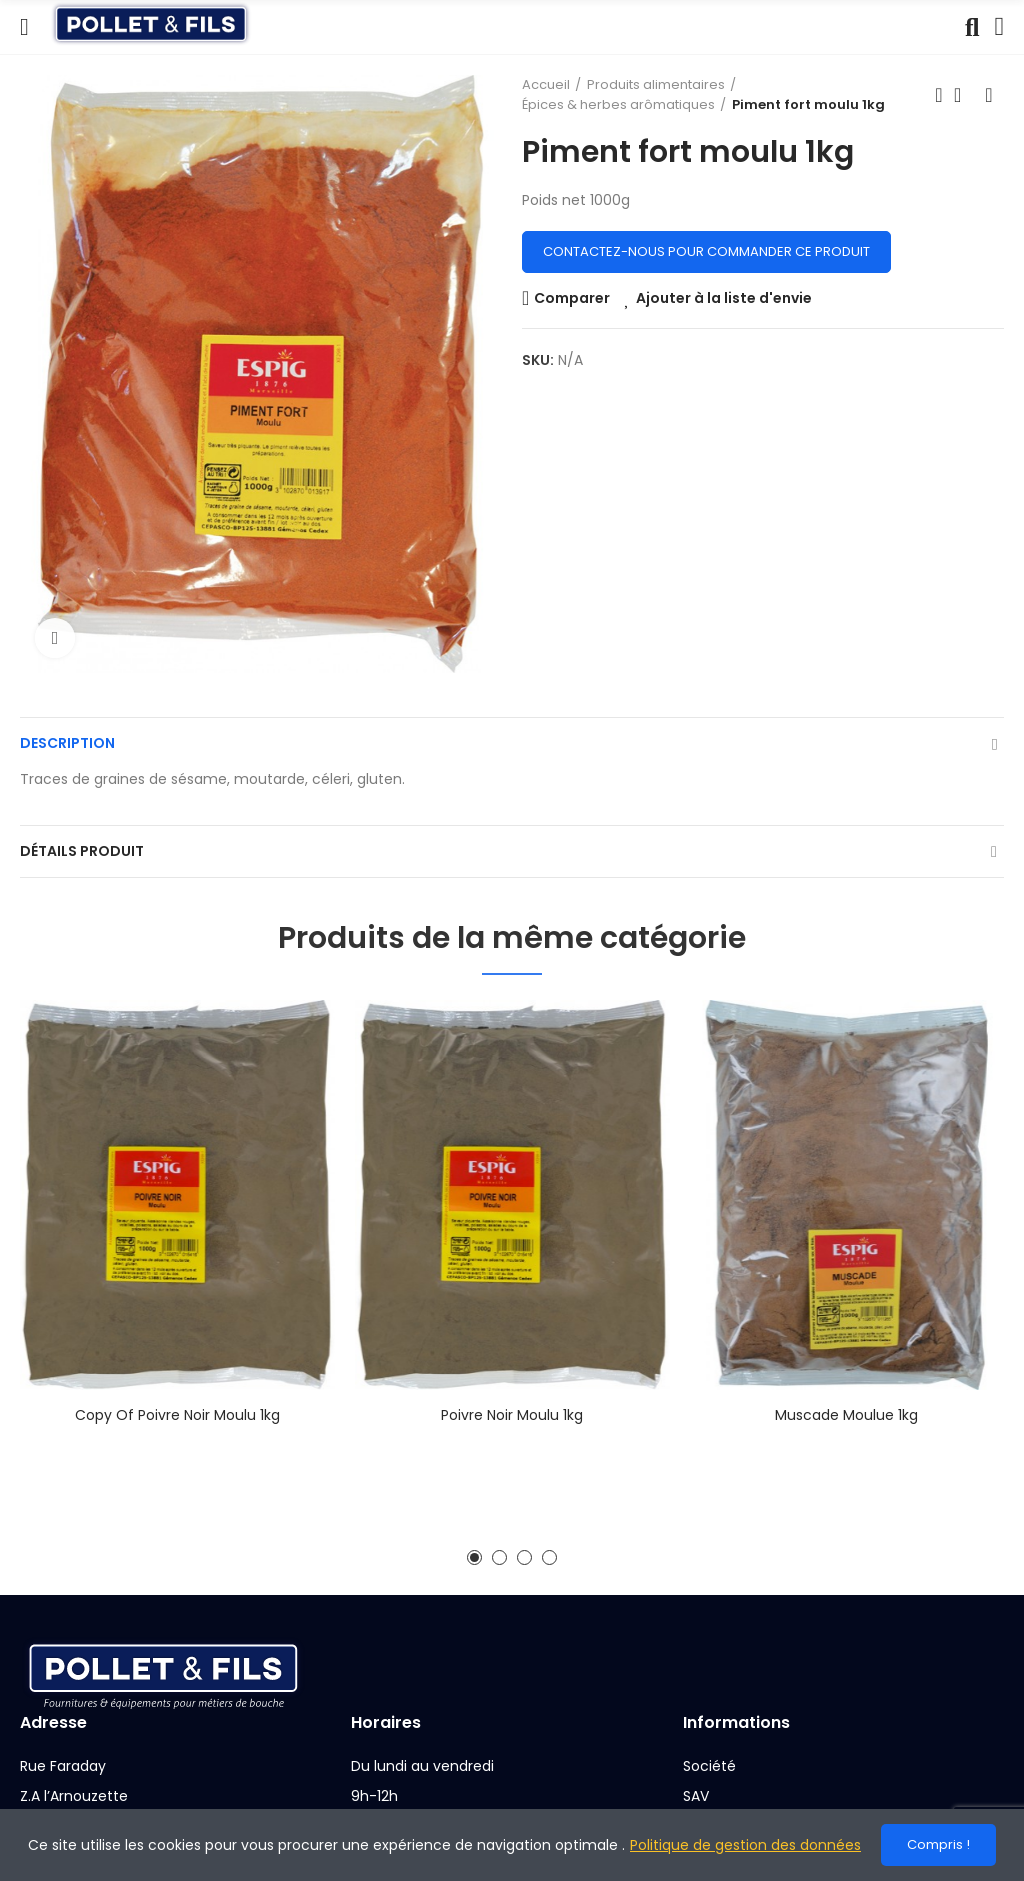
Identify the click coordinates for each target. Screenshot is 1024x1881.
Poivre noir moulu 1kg (512, 1415)
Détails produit (82, 851)
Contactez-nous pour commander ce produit (706, 251)
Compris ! (938, 1844)
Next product (989, 95)
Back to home (964, 95)
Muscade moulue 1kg (846, 1415)
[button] (474, 1557)
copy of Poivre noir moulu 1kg (177, 1415)
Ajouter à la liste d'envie (724, 298)
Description (67, 743)
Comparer (572, 298)
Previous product (939, 95)
